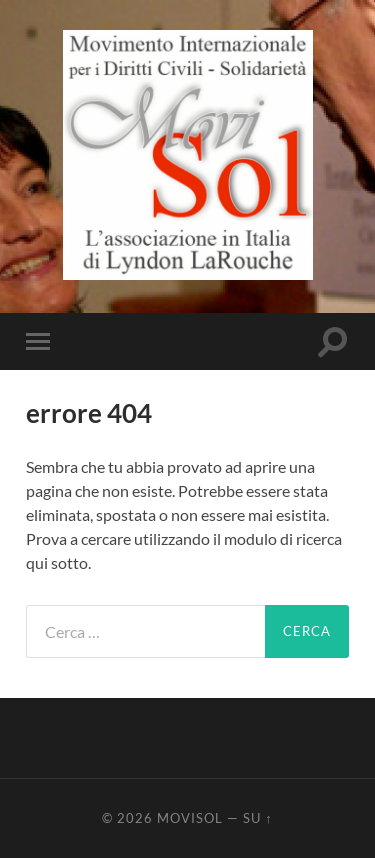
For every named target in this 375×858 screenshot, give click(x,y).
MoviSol (190, 818)
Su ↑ (257, 818)
